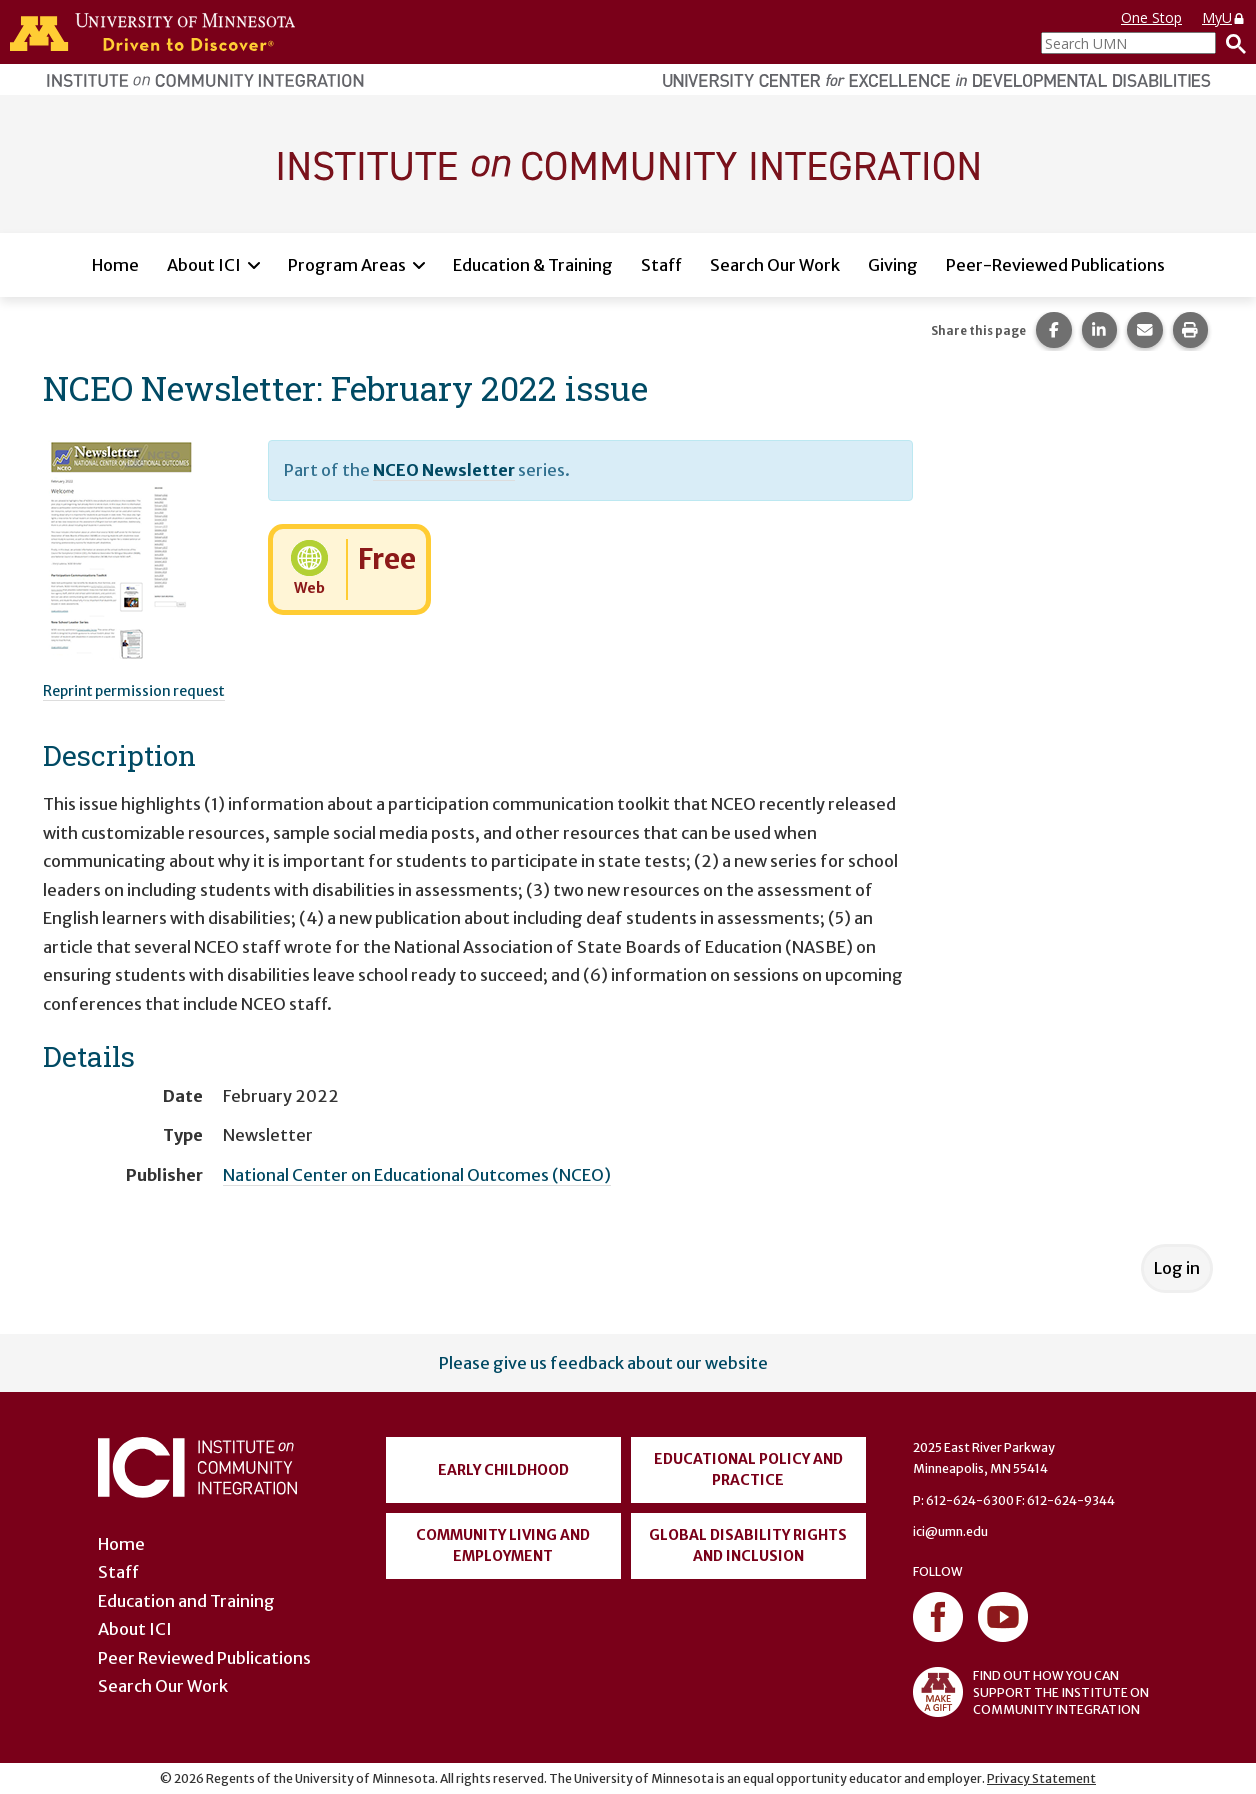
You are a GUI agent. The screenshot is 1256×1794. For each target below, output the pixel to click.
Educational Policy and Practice (748, 1469)
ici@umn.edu (950, 1531)
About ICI (204, 265)
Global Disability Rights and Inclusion (748, 1545)
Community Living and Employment (503, 1545)
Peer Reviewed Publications (204, 1658)
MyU (1224, 17)
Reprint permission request (134, 691)
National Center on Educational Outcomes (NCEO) (417, 1175)
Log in (1177, 1268)
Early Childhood (503, 1470)
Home (115, 265)
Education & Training (533, 265)
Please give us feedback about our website (603, 1363)
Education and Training (186, 1601)
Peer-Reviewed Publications (1055, 265)
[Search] (1231, 43)
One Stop (1151, 17)
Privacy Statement (1041, 1778)
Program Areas (347, 265)
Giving (893, 265)
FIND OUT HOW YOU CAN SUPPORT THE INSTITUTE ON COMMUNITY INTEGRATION (1031, 1692)
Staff (661, 265)
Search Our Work (775, 265)
